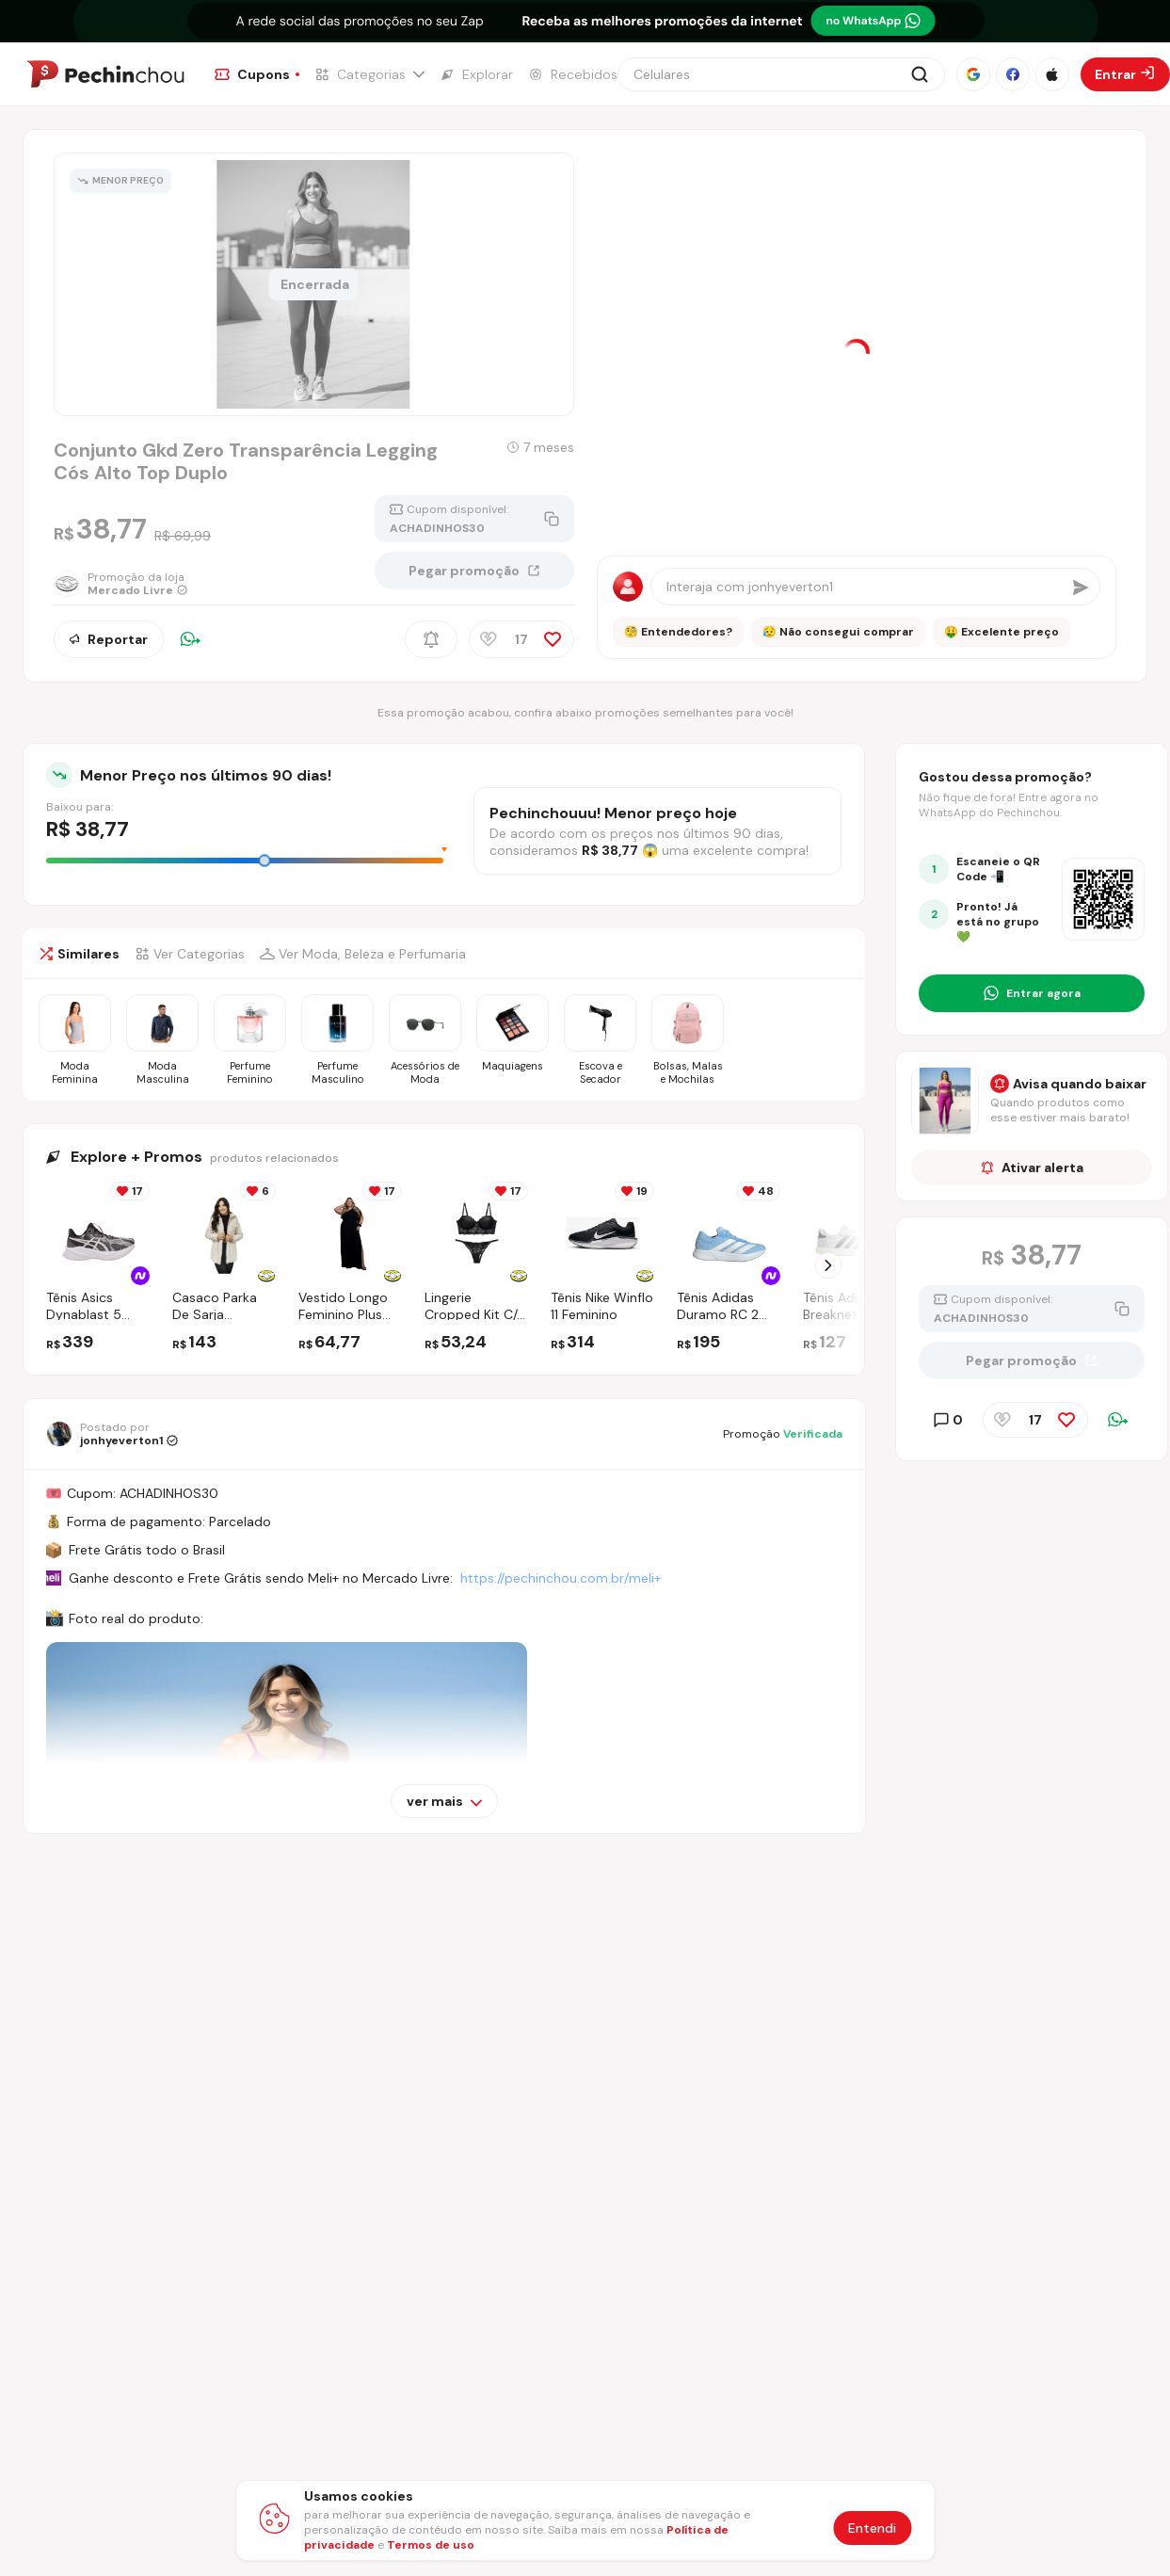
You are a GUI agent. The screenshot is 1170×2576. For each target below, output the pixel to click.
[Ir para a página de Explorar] (476, 74)
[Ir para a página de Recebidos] (572, 74)
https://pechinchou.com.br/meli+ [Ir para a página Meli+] (560, 1578)
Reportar (109, 639)
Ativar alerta (1032, 1167)
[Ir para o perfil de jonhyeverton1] (112, 1434)
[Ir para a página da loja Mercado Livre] (132, 584)
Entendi (872, 2528)
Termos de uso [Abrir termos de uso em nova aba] (430, 2544)
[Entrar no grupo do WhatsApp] (1032, 993)
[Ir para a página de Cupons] (257, 74)
